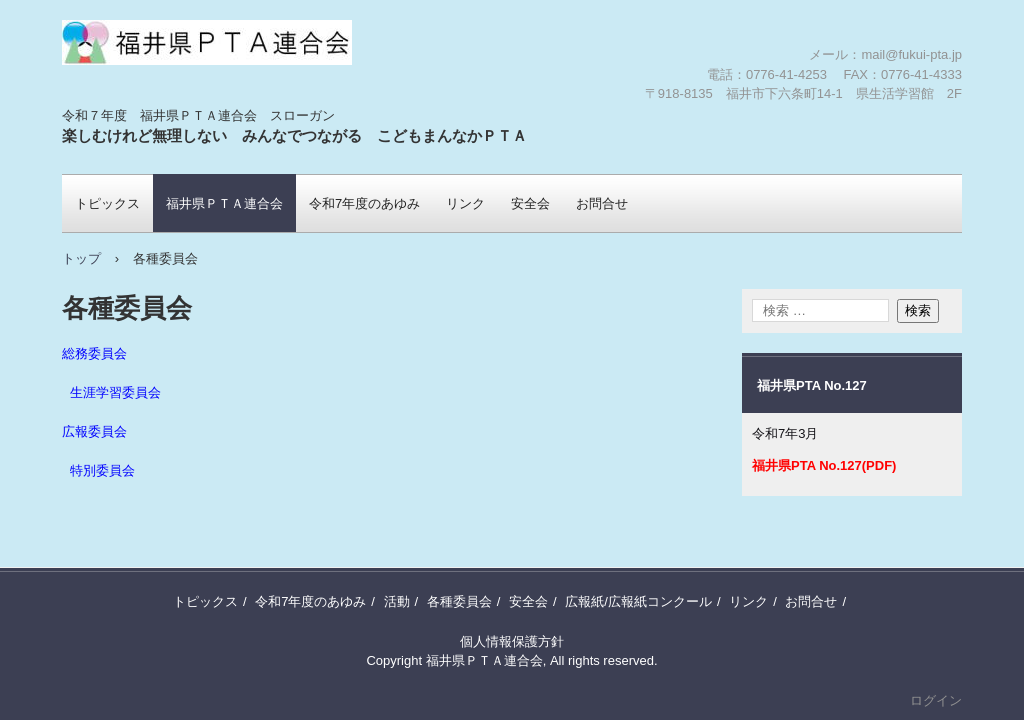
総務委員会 (94, 354)
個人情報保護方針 (512, 641)
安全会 (530, 203)
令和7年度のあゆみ (364, 203)
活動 (397, 601)
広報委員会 (94, 432)
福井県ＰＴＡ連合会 (179, 105)
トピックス (107, 203)
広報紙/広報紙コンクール (638, 601)
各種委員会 (459, 601)
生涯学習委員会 (115, 393)
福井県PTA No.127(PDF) (824, 465)
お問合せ (602, 203)
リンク (465, 203)
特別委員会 (102, 471)
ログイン (936, 700)
